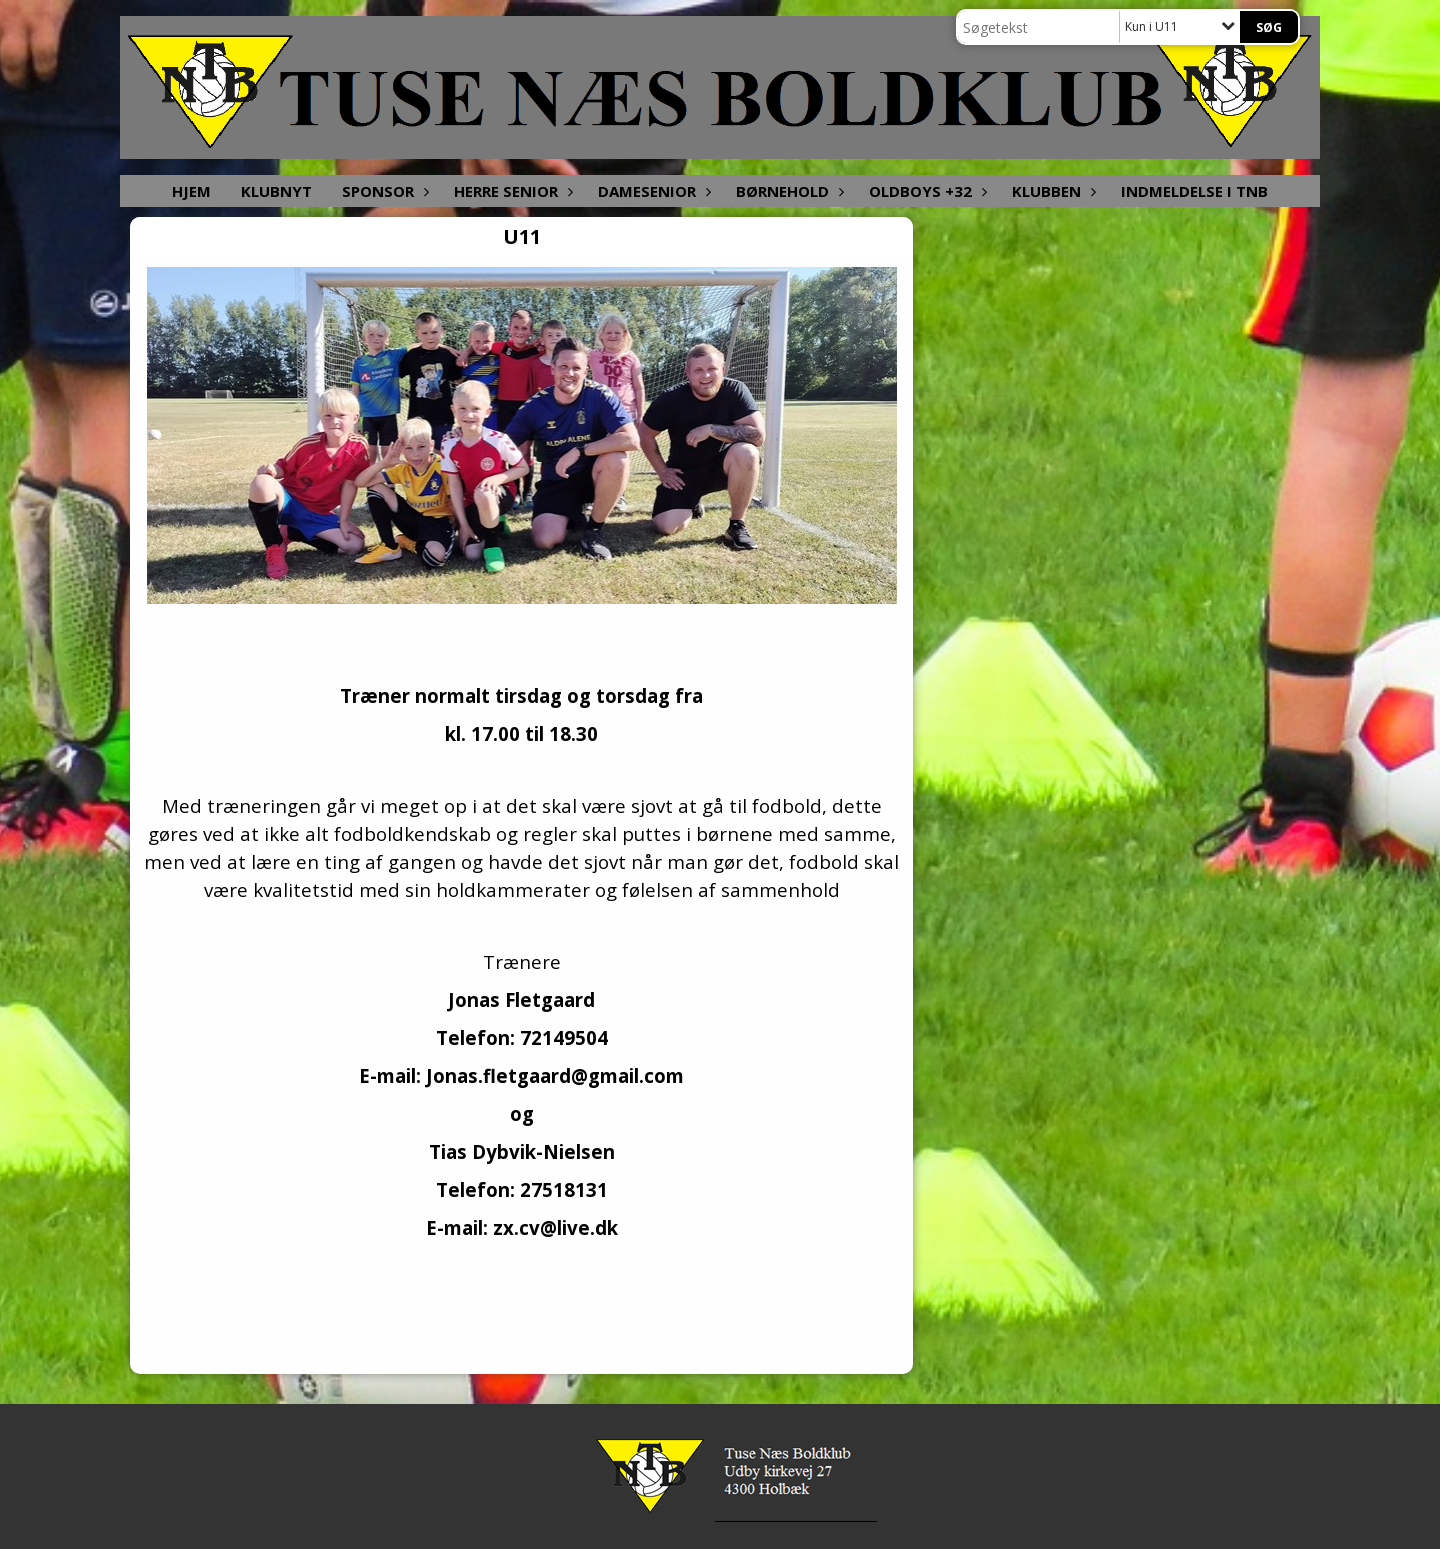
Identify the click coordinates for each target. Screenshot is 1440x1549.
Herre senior (511, 191)
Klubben (1051, 191)
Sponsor (383, 191)
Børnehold (787, 191)
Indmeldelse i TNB (1194, 191)
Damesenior (652, 191)
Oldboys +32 (925, 191)
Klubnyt (276, 191)
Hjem (191, 191)
